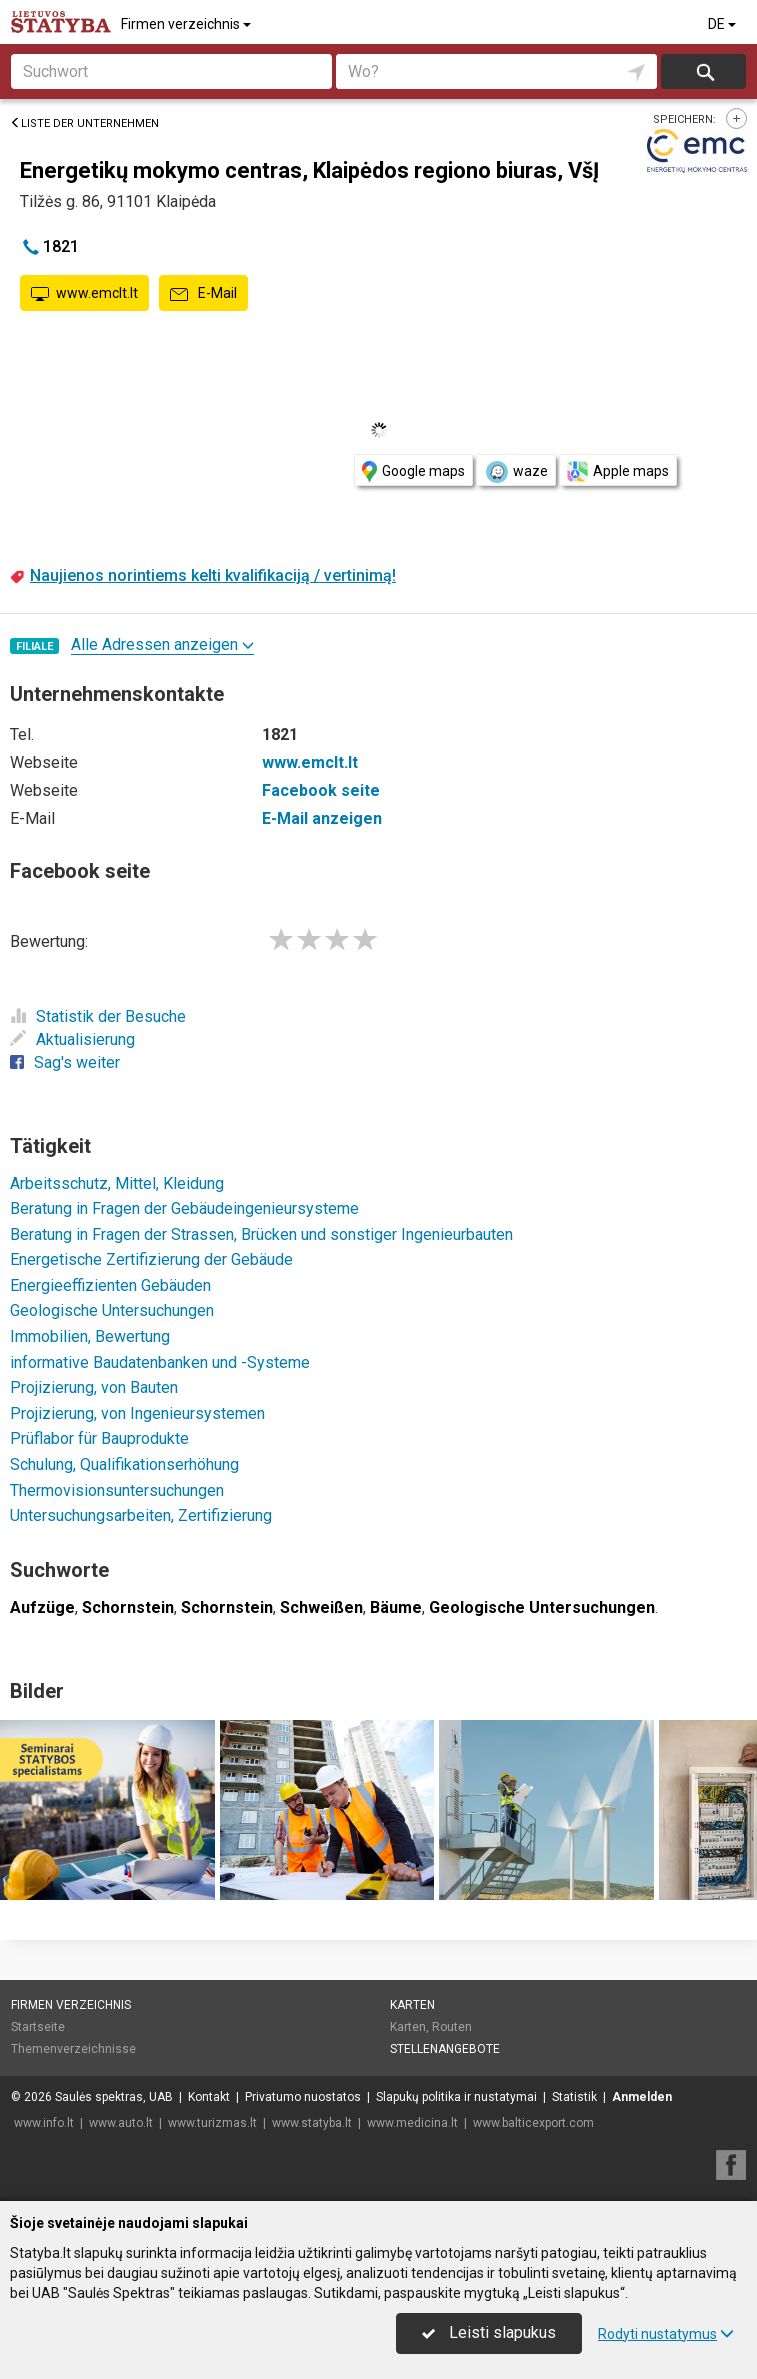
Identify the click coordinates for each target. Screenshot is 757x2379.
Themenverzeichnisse (73, 2049)
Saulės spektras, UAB (114, 2097)
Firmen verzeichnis (187, 24)
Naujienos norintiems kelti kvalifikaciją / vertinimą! (213, 575)
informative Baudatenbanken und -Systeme (160, 1362)
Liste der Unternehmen (84, 123)
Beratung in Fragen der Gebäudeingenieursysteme (184, 1208)
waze (516, 472)
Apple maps (618, 471)
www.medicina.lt (412, 2123)
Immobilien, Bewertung (90, 1336)
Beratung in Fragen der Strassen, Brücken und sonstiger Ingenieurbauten (261, 1234)
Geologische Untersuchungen (112, 1310)
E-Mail (203, 294)
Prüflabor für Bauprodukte (99, 1438)
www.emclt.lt (84, 294)
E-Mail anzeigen (322, 818)
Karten (412, 2005)
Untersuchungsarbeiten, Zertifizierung (141, 1515)
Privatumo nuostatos (303, 2097)
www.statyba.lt (312, 2123)
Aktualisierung (72, 1039)
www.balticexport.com (533, 2123)
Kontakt (209, 2097)
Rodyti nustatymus (666, 2334)
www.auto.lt (121, 2123)
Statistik (574, 2097)
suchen (704, 71)
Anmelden (642, 2097)
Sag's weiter (65, 1062)
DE (723, 24)
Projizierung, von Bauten (94, 1387)
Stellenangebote (445, 2049)
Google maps (413, 471)
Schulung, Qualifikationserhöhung (124, 1464)
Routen (452, 2027)
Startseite (38, 2027)
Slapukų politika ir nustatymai (456, 2097)
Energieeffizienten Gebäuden (110, 1285)
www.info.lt (44, 2123)
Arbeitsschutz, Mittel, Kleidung (117, 1183)
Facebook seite (321, 790)
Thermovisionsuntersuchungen (117, 1490)
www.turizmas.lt (212, 2123)
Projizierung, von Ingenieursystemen (137, 1413)
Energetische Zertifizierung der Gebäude (151, 1259)
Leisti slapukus (489, 2332)
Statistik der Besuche (98, 1016)
